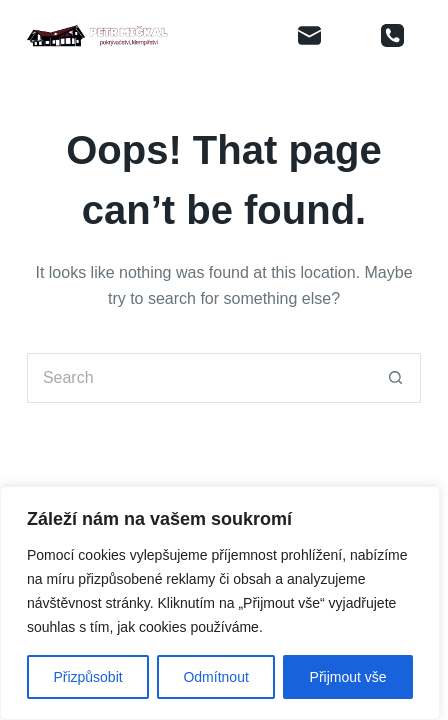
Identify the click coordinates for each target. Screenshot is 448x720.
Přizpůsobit (87, 677)
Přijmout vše (348, 677)
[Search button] (396, 378)
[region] (220, 603)
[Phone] (393, 35)
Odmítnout (215, 677)
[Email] (310, 35)
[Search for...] (199, 378)
